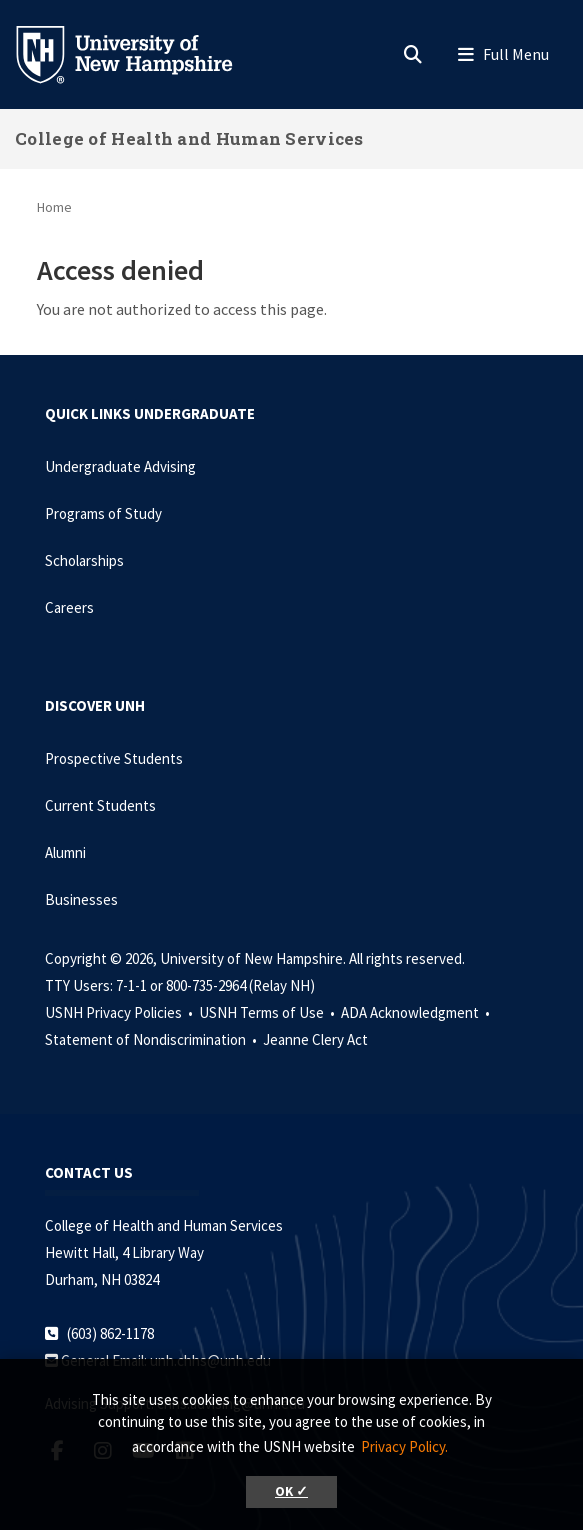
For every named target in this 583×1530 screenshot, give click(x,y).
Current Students (100, 805)
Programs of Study (103, 513)
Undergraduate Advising (120, 466)
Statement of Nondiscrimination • (152, 1039)
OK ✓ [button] (291, 1491)
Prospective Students (114, 758)
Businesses (81, 899)
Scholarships (84, 560)
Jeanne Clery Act (315, 1039)
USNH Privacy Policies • (120, 1012)
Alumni (65, 852)
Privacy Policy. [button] (404, 1446)
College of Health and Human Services (189, 138)
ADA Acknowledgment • (417, 1012)
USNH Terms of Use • (268, 1012)
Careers (69, 607)
